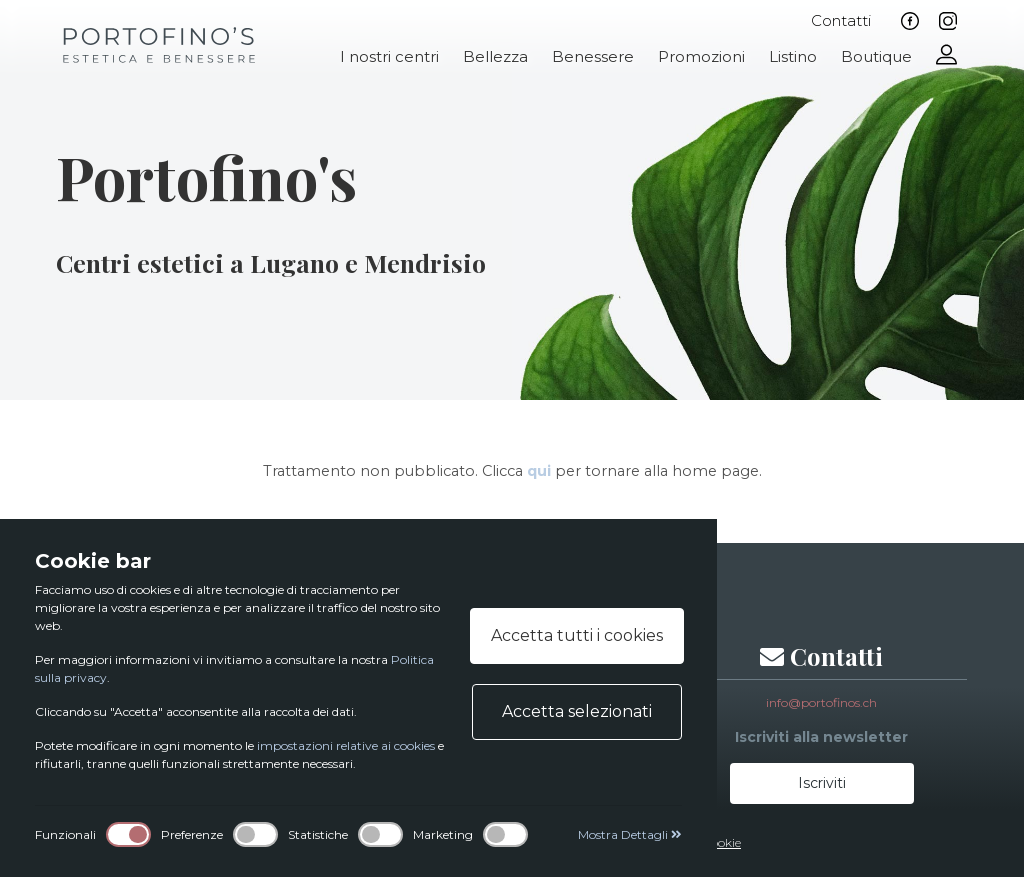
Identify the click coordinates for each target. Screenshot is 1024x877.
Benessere (593, 56)
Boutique (876, 56)
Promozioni (701, 56)
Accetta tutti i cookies (577, 635)
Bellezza (495, 56)
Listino (793, 56)
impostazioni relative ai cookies (346, 745)
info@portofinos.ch (821, 702)
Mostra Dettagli (630, 834)
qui (539, 471)
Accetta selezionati (577, 711)
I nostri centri (389, 56)
